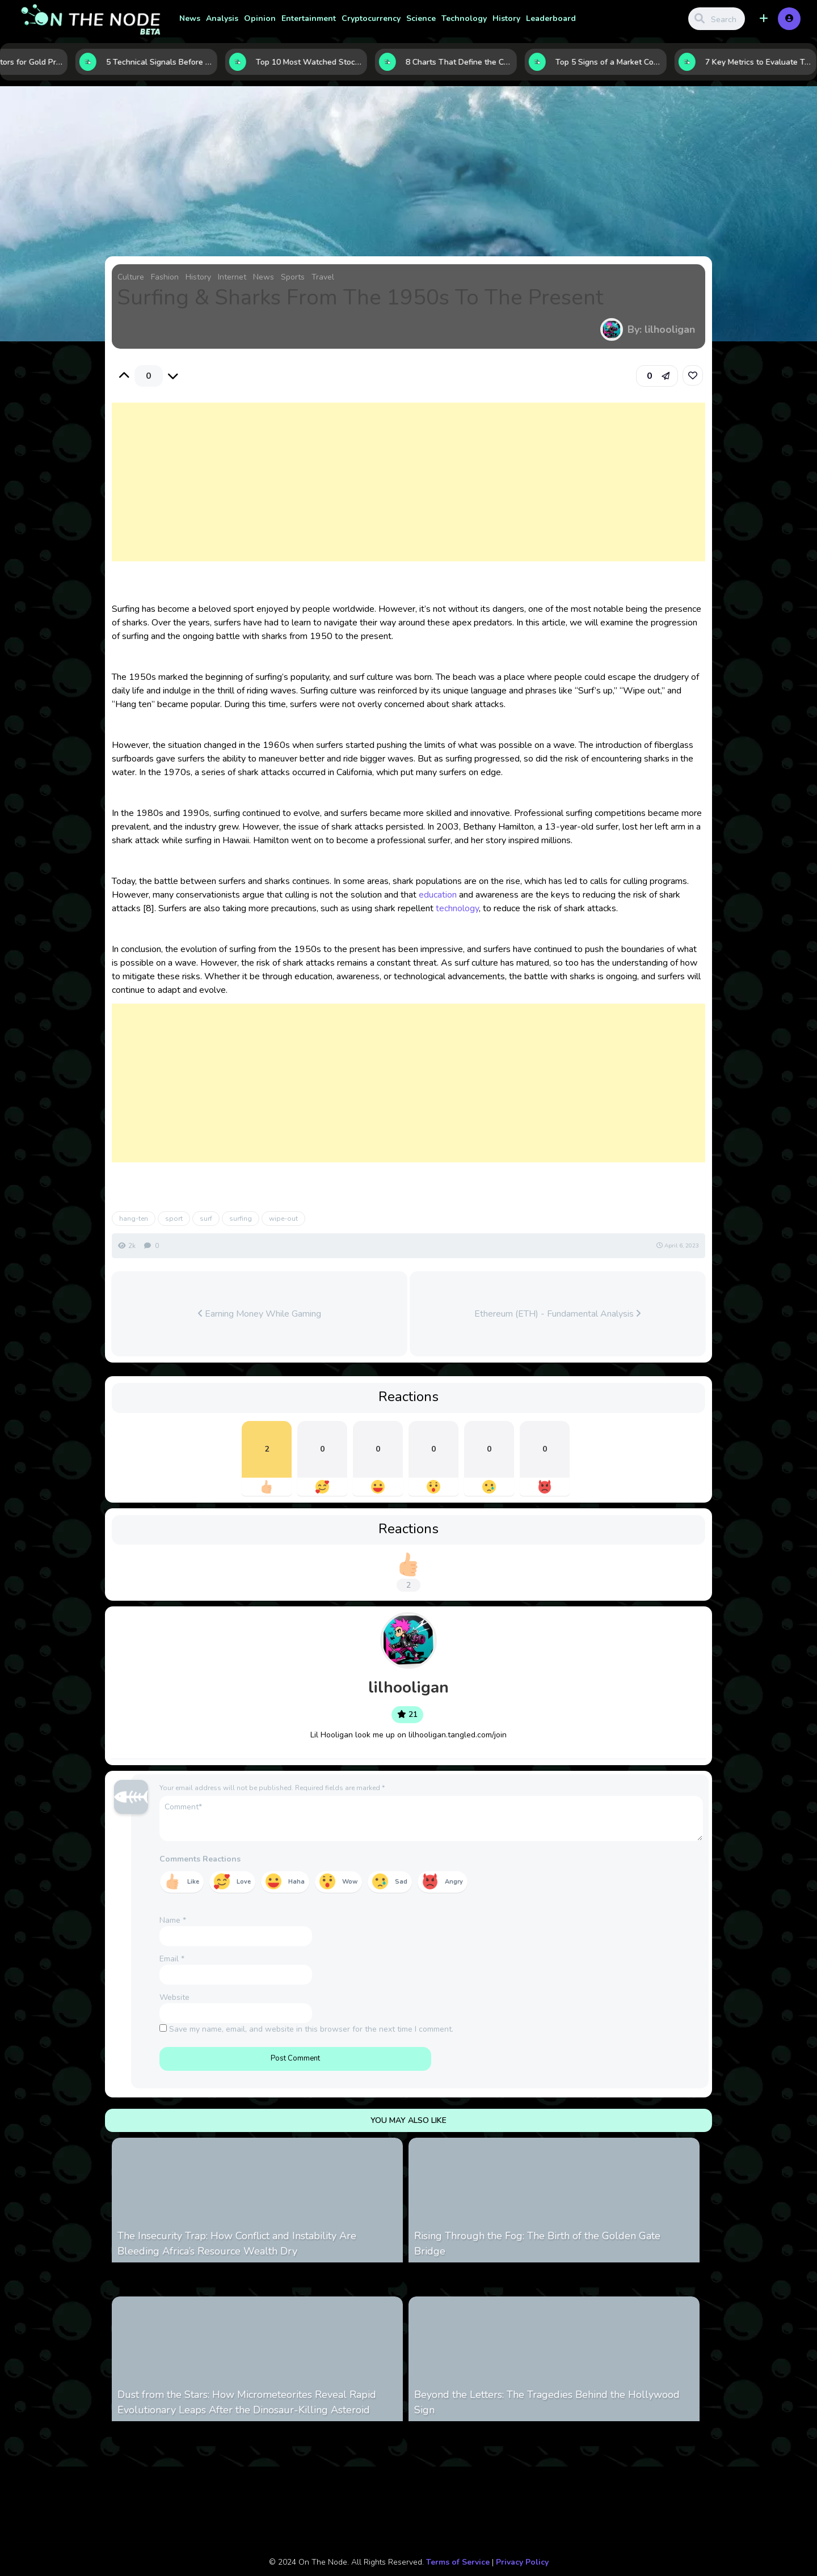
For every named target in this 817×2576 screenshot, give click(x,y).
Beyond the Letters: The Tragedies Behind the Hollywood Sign (547, 2402)
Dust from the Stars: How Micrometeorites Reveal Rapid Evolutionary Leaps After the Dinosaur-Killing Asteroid (246, 2402)
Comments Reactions (200, 1859)
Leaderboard (551, 18)
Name (172, 1920)
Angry (454, 1881)
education (438, 895)
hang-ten (133, 1218)
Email (171, 1958)
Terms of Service (458, 2562)
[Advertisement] (408, 493)
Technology (464, 18)
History (506, 18)
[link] (693, 375)
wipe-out (283, 1218)
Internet (232, 277)
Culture (130, 277)
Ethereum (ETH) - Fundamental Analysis (557, 1314)
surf (206, 1218)
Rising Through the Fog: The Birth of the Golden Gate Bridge (537, 2243)
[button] (763, 18)
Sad (401, 1881)
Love (244, 1881)
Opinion (260, 18)
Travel (322, 277)
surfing (240, 1218)
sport (174, 1218)
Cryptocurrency (371, 18)
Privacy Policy (522, 2562)
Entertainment (308, 18)
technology (457, 908)
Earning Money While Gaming (259, 1314)
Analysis (222, 18)
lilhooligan (408, 1687)
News (189, 18)
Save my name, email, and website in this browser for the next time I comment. (311, 2029)
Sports (293, 277)
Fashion (165, 277)
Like (193, 1881)
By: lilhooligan (661, 329)
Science (421, 18)
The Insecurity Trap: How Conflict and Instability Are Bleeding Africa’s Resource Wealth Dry (236, 2243)
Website (174, 1997)
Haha (296, 1881)
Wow (349, 1881)
